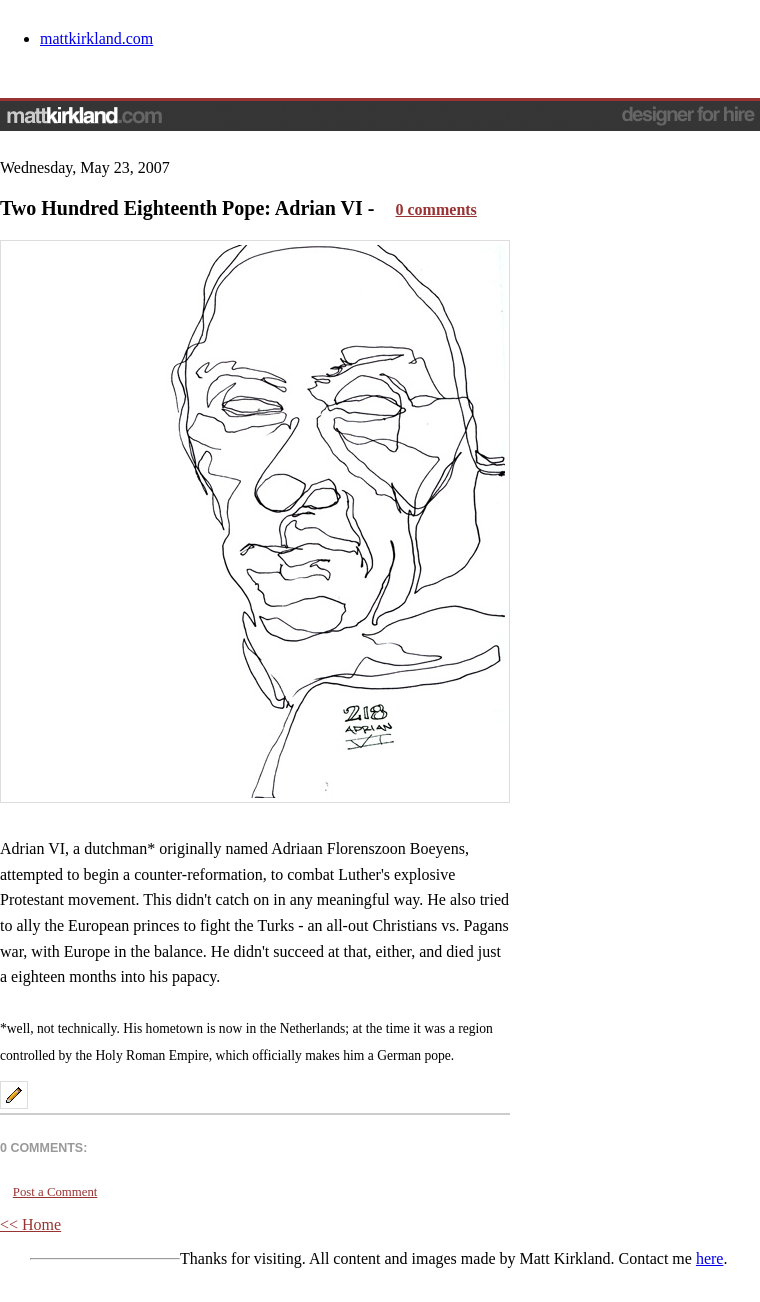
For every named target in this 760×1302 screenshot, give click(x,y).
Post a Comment (55, 1192)
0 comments (436, 209)
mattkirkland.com (96, 38)
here (710, 1258)
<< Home (30, 1224)
